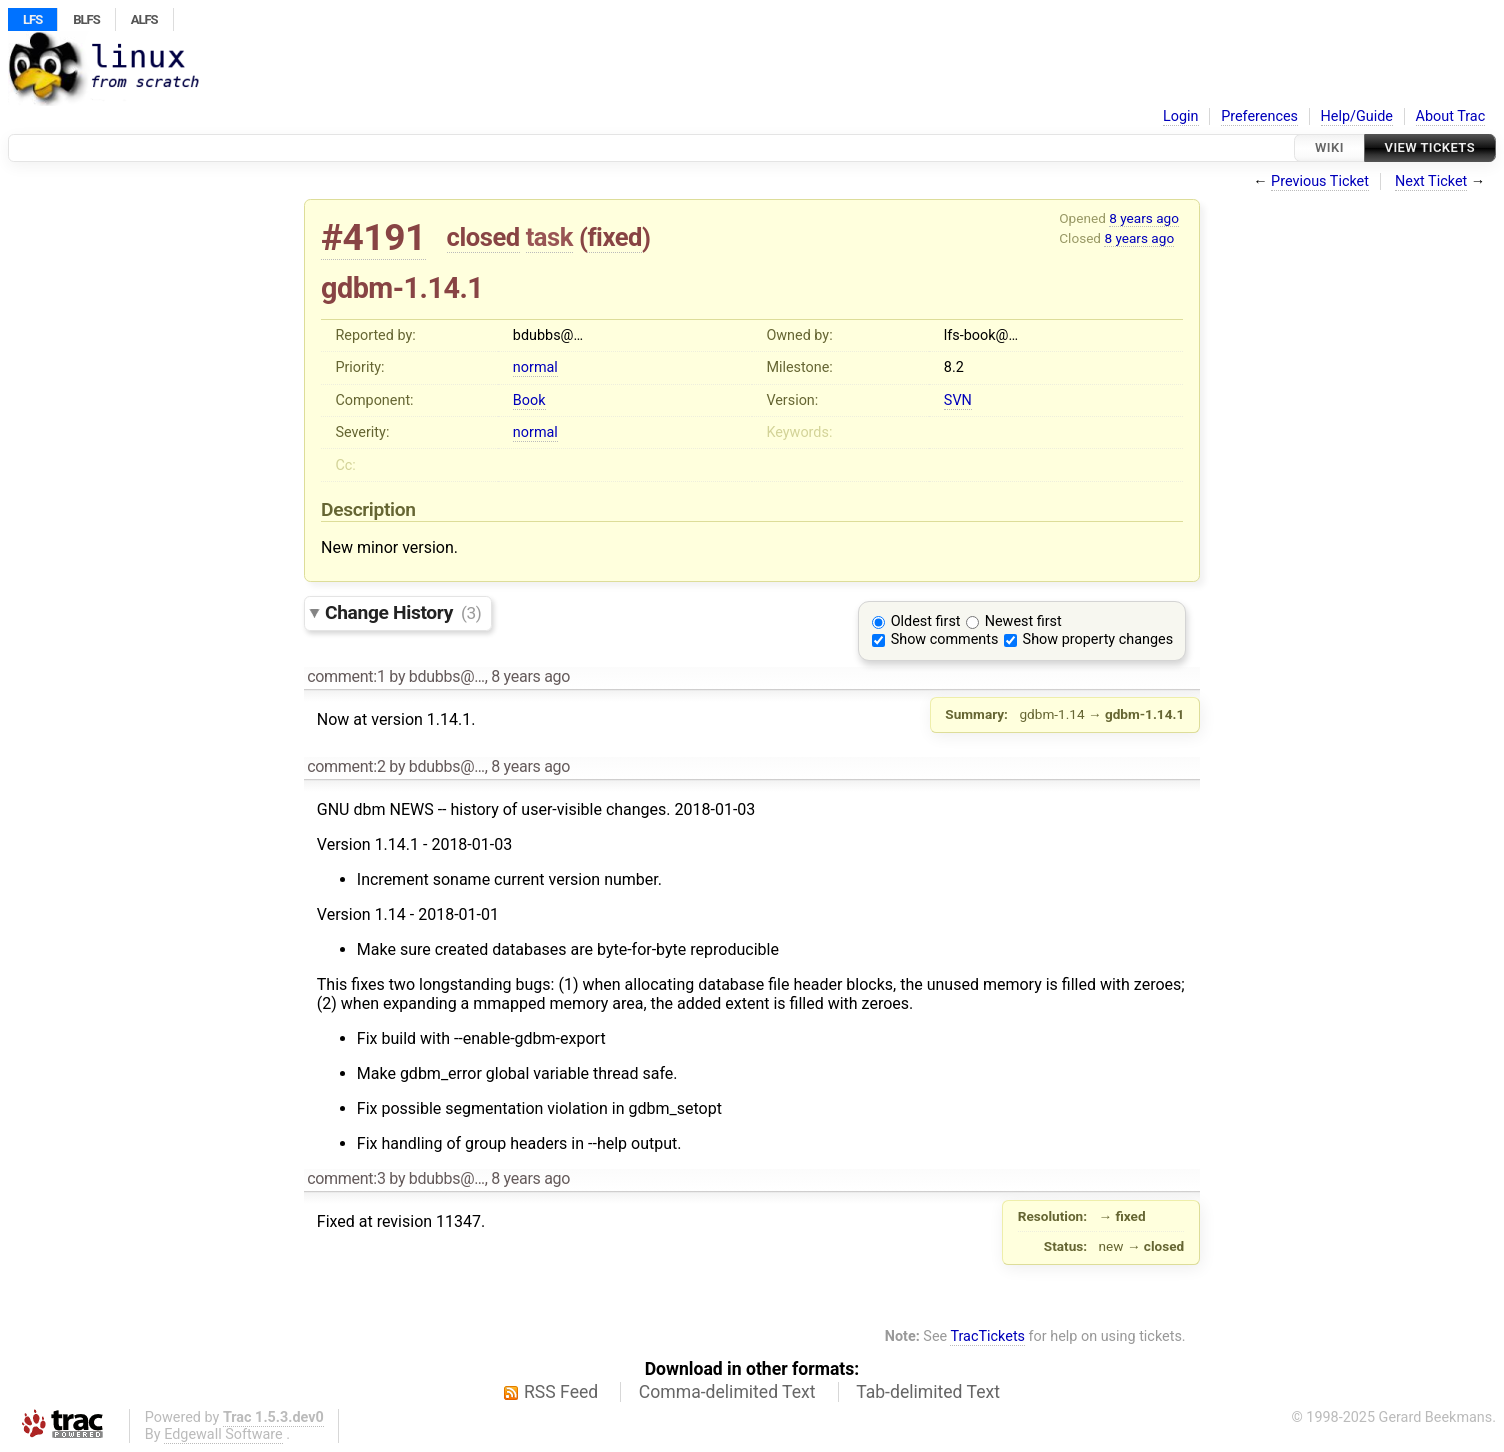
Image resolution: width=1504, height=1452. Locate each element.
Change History (403, 612)
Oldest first (926, 621)
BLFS (86, 19)
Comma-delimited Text (727, 1392)
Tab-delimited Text (928, 1392)
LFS (32, 19)
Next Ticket (1431, 181)
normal (535, 367)
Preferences (1259, 116)
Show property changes (1098, 639)
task (549, 237)
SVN (958, 400)
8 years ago (1144, 218)
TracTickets (987, 1336)
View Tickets (1430, 147)
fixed (614, 237)
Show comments (945, 639)
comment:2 (346, 766)
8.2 (954, 367)
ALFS (144, 19)
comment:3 (346, 1178)
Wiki (1329, 147)
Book (529, 400)
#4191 (373, 237)
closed (483, 237)
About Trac (1451, 116)
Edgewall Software (223, 1434)
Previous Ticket (1320, 181)
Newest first (1023, 621)
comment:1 (346, 676)
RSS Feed (561, 1392)
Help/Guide (1357, 116)
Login (1181, 116)
